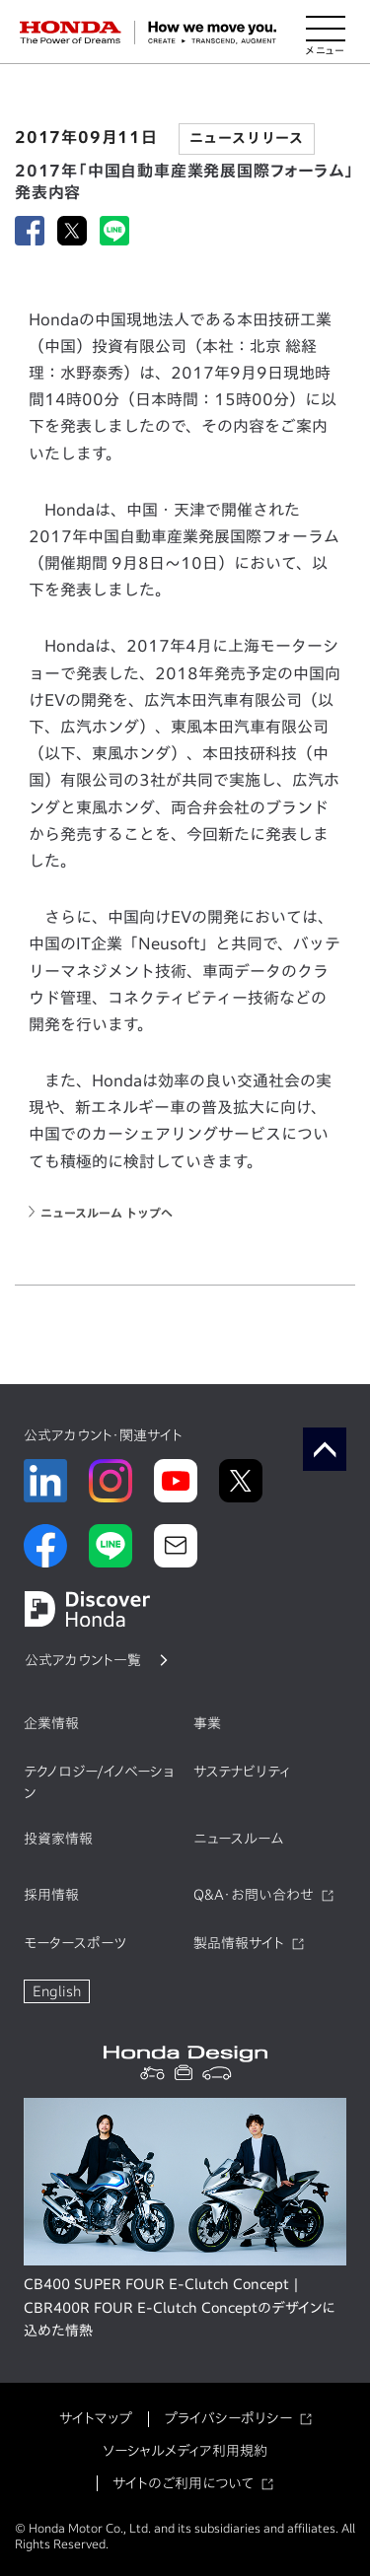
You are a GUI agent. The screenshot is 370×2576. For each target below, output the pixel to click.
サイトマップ (95, 2418)
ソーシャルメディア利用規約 (185, 2451)
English (57, 1991)
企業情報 (51, 1723)
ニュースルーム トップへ (106, 1212)
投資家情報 (58, 1838)
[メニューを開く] (325, 32)
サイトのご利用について (183, 2483)
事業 (207, 1723)
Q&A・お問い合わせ (253, 1895)
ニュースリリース (246, 138)
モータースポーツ (75, 1943)
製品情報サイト (238, 1943)
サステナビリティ (241, 1771)
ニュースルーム (238, 1838)
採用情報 (51, 1895)
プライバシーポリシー (228, 2418)
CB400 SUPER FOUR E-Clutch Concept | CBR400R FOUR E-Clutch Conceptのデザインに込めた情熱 (179, 2307)
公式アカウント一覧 (83, 1660)
